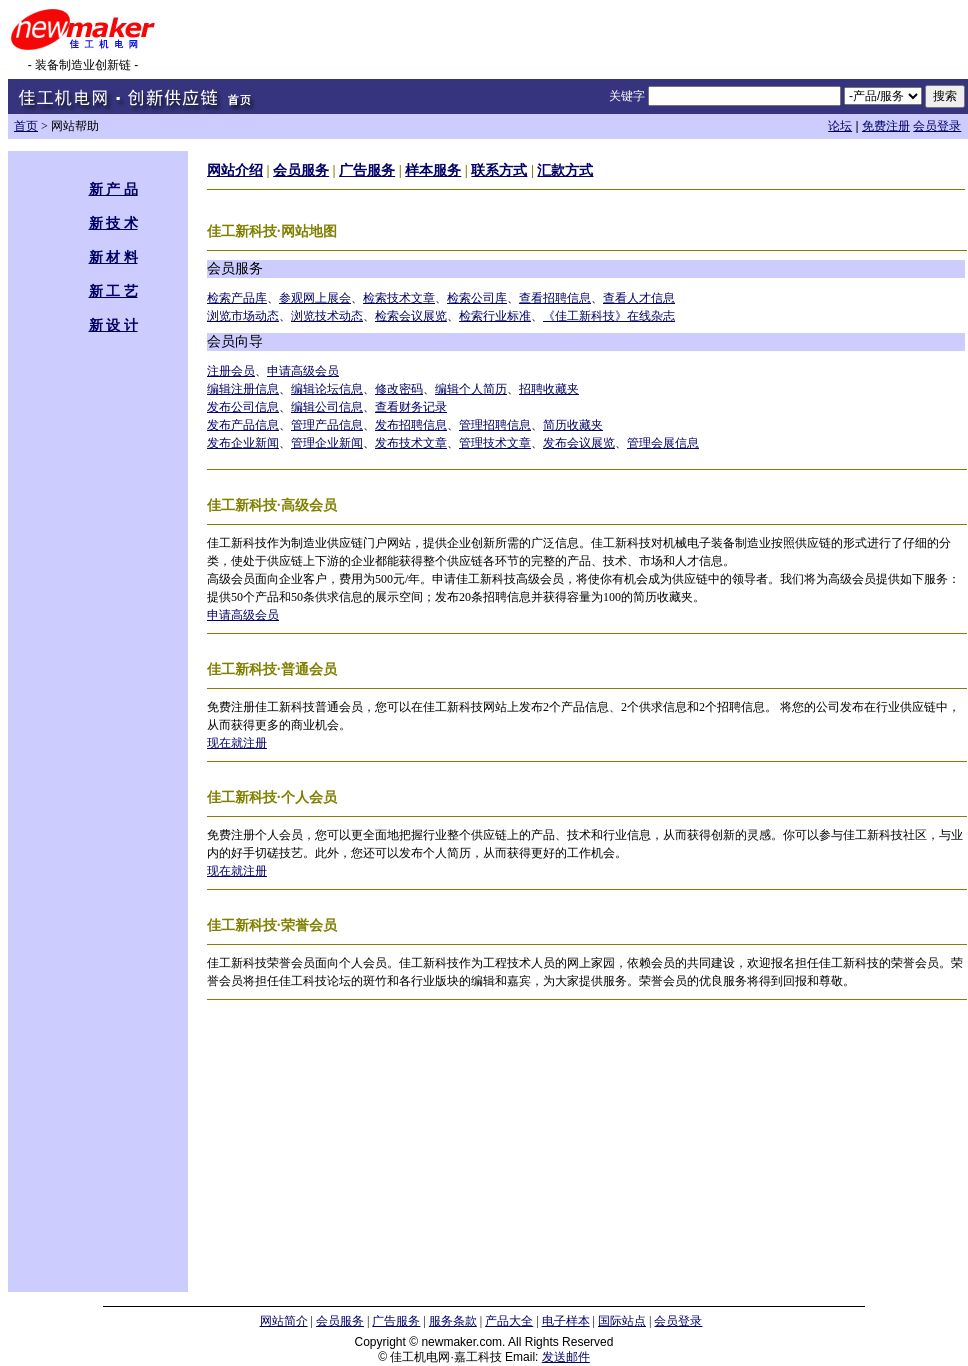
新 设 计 (113, 325)
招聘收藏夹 (549, 389)
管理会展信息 (663, 443)
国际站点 (622, 1321)
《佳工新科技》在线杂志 (609, 316)
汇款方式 (565, 170)
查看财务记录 (411, 407)
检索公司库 (477, 298)
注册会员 (231, 371)
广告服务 (367, 170)
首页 (26, 126)
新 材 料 (113, 257)
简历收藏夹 (573, 425)
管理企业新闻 (327, 443)
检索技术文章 (399, 298)
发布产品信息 (243, 425)
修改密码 (399, 389)
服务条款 (453, 1321)
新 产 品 (113, 189)
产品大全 (509, 1321)
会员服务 (301, 170)
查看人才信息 (639, 298)
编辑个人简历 (471, 389)
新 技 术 (113, 223)
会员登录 (937, 126)
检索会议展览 (411, 316)
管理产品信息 (327, 425)
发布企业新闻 (243, 443)
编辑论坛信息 (327, 389)
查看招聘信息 (555, 298)
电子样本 (566, 1321)
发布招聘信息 (411, 425)
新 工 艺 (113, 291)
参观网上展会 (315, 298)
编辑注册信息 (243, 389)
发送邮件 (566, 1357)
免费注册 (886, 126)
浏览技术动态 (327, 316)
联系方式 (499, 170)
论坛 (840, 126)
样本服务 (433, 170)
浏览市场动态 (243, 316)
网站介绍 (235, 170)
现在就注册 (237, 743)
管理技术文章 (495, 443)
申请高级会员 (303, 371)
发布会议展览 (579, 443)
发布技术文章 (411, 443)
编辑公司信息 (327, 407)
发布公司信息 (243, 407)
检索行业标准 (495, 316)
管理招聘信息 (495, 425)
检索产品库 (237, 298)
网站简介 (284, 1321)
